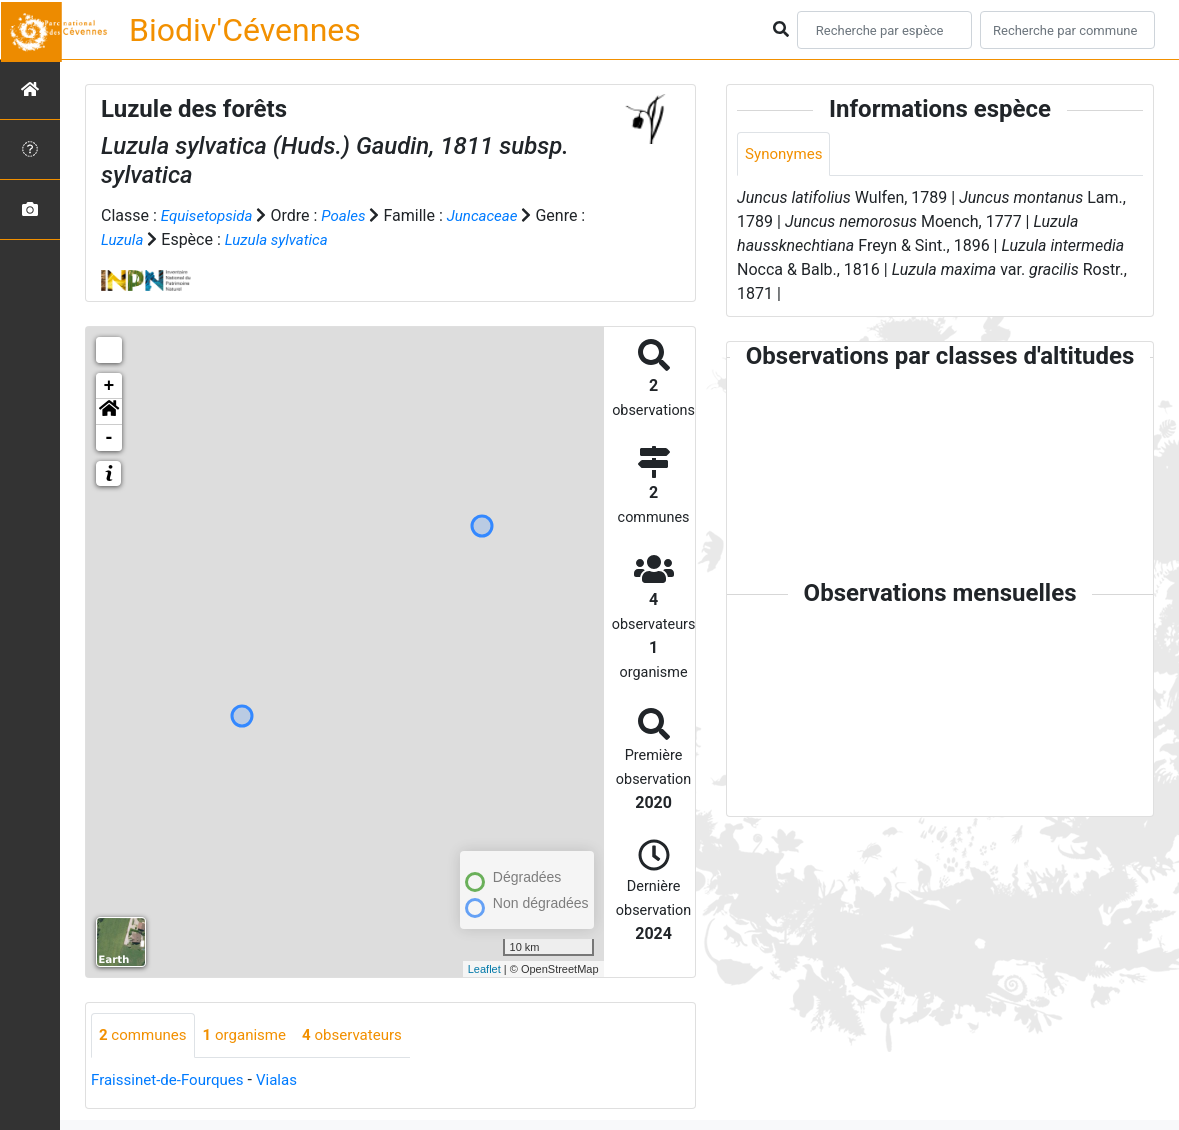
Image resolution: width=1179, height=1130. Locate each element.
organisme (252, 1035)
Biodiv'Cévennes (245, 30)
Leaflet (484, 969)
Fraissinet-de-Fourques (172, 1080)
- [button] (109, 438)
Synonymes (786, 154)
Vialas (288, 1080)
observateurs (366, 1035)
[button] (109, 412)
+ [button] (109, 386)
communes (145, 1035)
